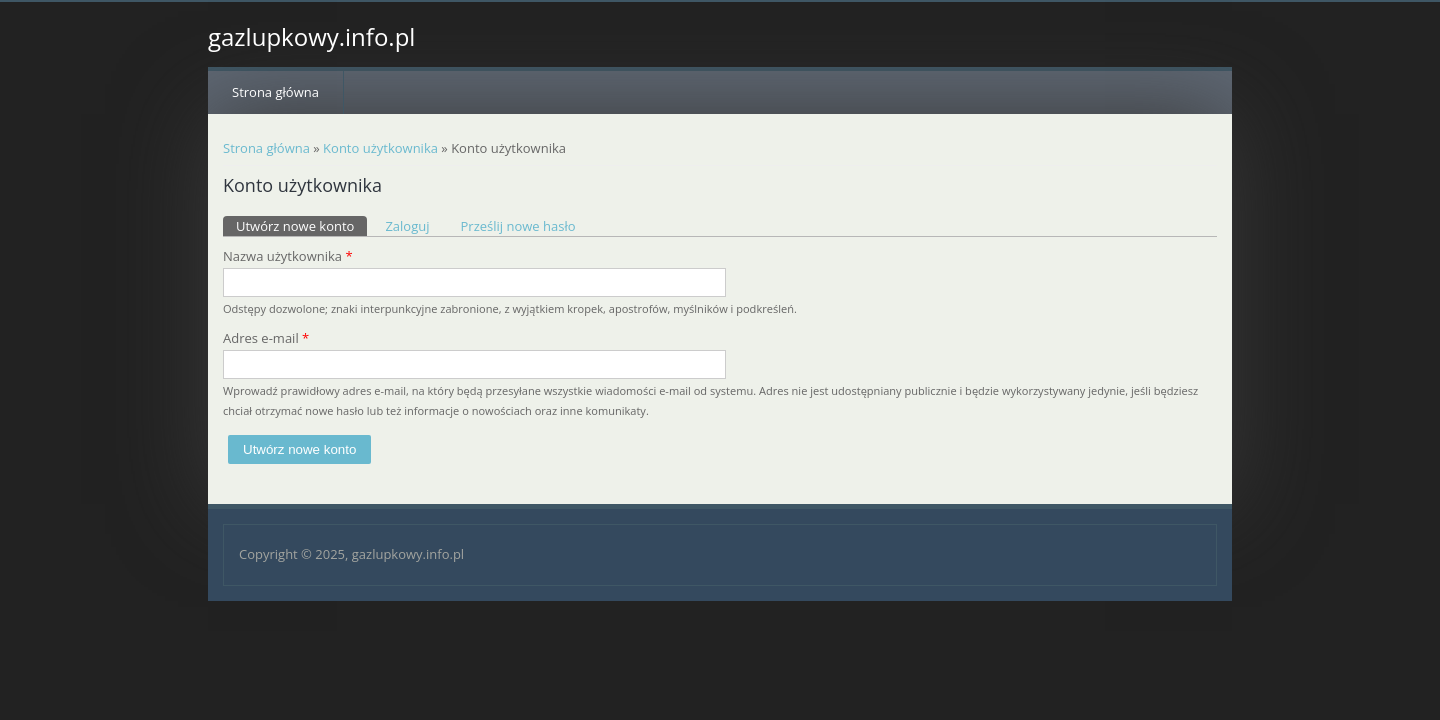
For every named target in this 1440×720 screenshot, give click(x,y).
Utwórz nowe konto (301, 225)
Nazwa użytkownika (288, 256)
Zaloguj (407, 226)
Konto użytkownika (380, 148)
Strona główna (275, 92)
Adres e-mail (266, 338)
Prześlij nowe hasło (518, 226)
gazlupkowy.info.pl (311, 37)
